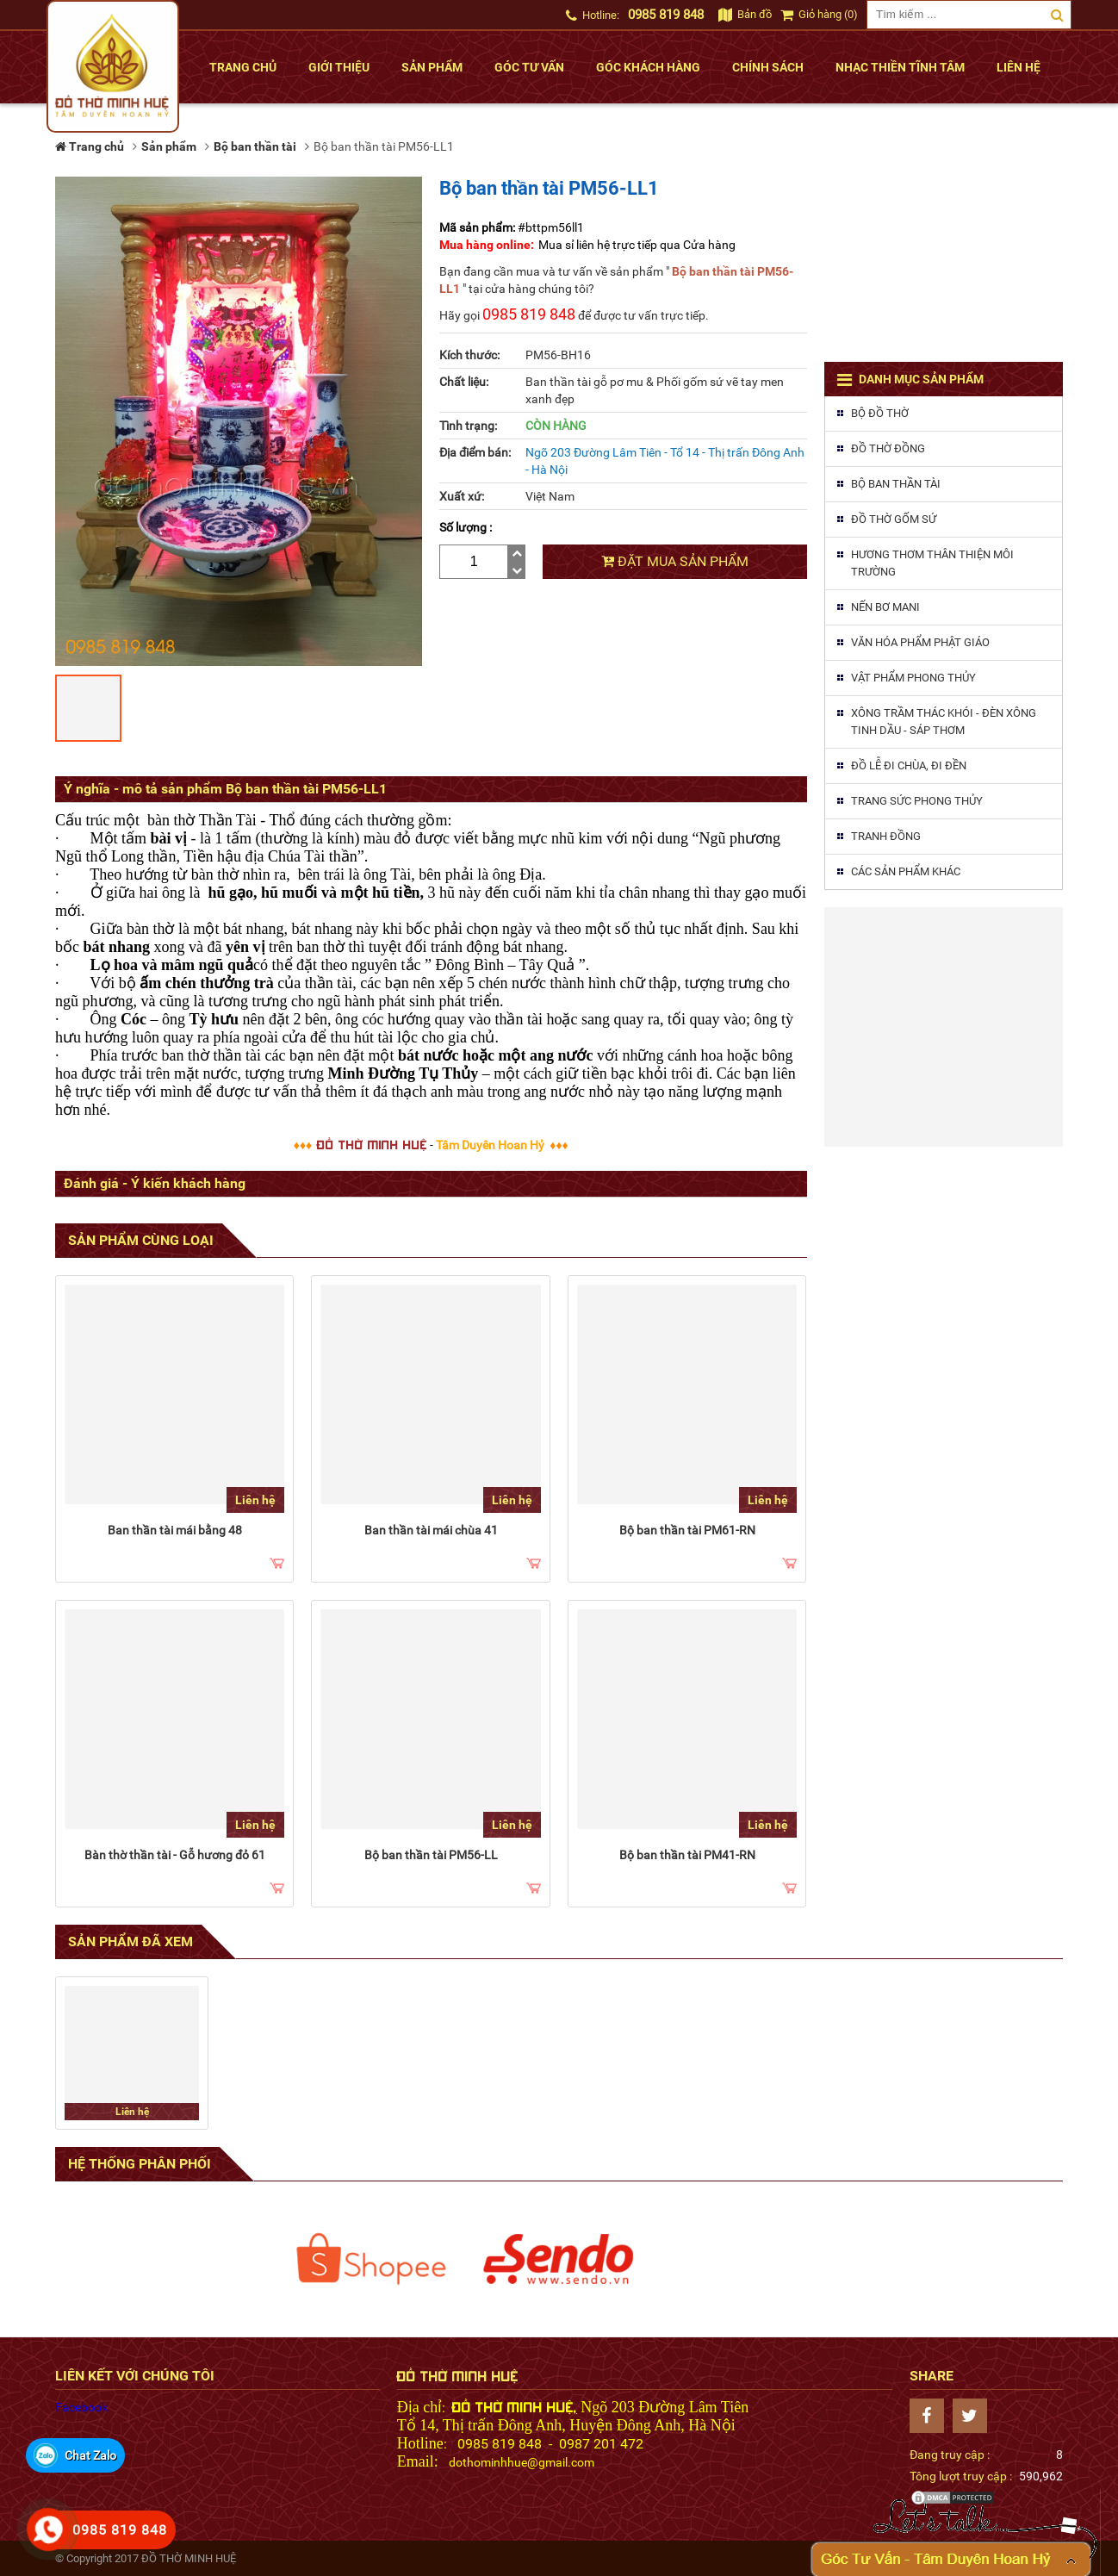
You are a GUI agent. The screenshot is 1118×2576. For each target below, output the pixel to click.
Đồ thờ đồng (888, 448)
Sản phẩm (432, 67)
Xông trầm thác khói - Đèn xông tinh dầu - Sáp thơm (943, 721)
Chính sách (768, 67)
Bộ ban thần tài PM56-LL (431, 1855)
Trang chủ (242, 67)
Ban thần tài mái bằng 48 (175, 1530)
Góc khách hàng (648, 67)
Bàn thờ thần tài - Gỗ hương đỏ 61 (174, 1855)
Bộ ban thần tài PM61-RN (687, 1530)
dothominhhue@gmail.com (521, 2462)
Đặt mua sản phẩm (674, 561)
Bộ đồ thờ (880, 413)
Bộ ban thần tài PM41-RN (687, 1855)
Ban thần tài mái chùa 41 (431, 1530)
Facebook (81, 2407)
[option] (371, 2259)
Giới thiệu (339, 67)
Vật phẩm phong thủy (913, 677)
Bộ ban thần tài (896, 483)
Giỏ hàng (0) (819, 14)
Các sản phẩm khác (905, 871)
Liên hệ (1018, 67)
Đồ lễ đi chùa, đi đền (908, 765)
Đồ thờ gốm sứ (893, 519)
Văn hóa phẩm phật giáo (920, 642)
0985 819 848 (666, 14)
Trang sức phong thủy (917, 800)
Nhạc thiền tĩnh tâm (900, 67)
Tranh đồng (886, 836)
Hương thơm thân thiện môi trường (932, 563)
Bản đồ (745, 14)
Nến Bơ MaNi (885, 606)
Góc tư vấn (529, 67)
